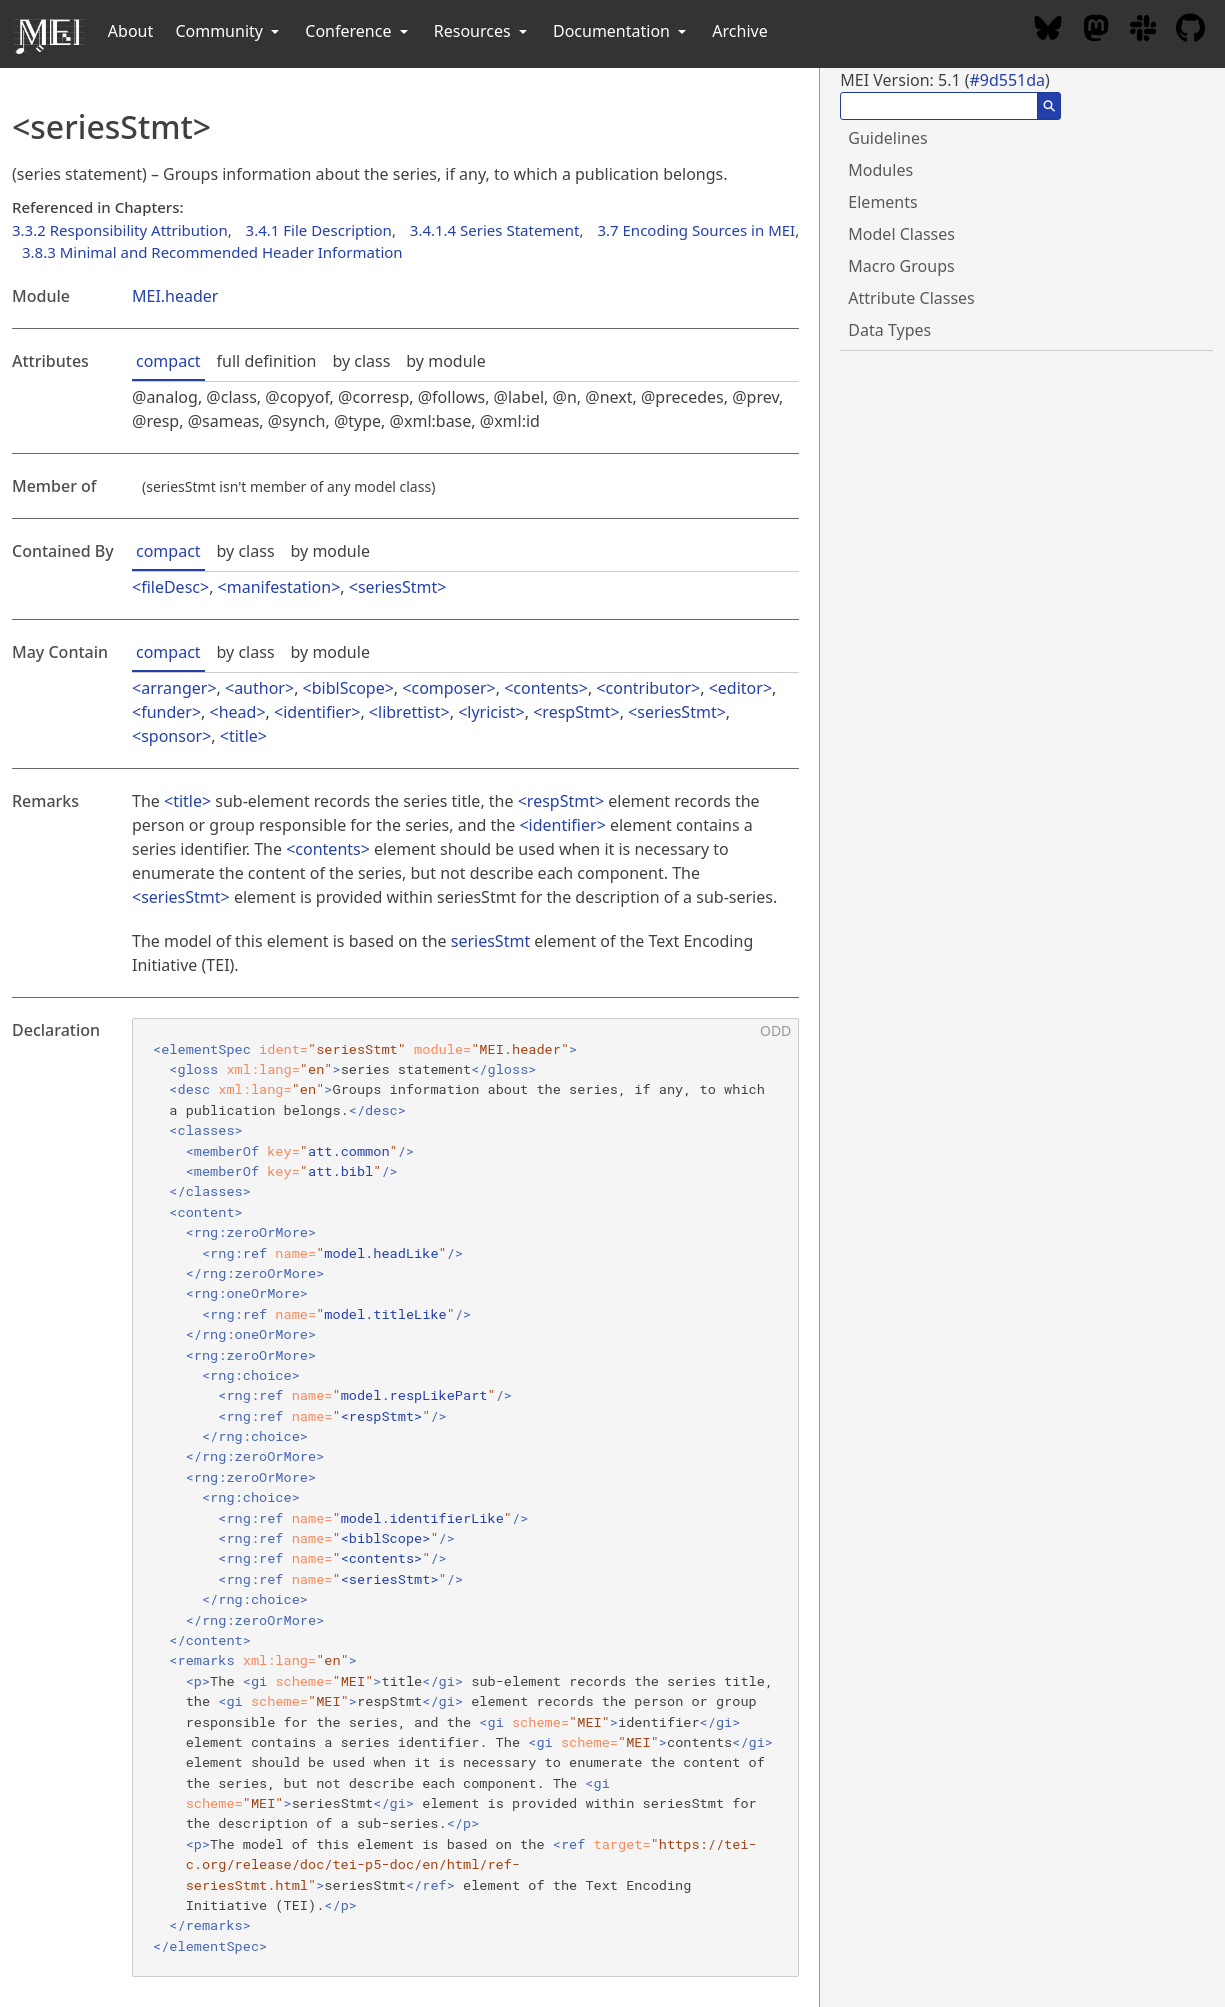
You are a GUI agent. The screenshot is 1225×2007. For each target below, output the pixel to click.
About (130, 31)
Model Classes (901, 234)
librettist (409, 712)
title (243, 736)
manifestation (279, 587)
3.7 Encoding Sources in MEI (696, 230)
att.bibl (340, 1171)
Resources (482, 31)
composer (448, 688)
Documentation (621, 31)
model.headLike (381, 1253)
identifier (317, 712)
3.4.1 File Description (319, 230)
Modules (880, 170)
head (238, 712)
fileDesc (170, 587)
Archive (739, 31)
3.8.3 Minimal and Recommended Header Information (212, 252)
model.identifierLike (422, 1518)
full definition (267, 361)
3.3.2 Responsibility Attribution (120, 230)
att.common (349, 1151)
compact (168, 361)
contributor (649, 688)
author (259, 688)
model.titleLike (385, 1314)
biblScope (348, 688)
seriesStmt (397, 587)
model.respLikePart (414, 1395)
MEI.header (175, 296)
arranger (174, 688)
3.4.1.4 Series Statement (495, 230)
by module (445, 361)
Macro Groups (901, 266)
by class (361, 361)
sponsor (171, 736)
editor (740, 688)
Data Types (889, 330)
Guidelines (887, 138)
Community (229, 31)
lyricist (491, 712)
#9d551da (1007, 80)
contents (545, 688)
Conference (358, 31)
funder (166, 712)
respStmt (576, 712)
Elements (882, 202)
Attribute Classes (911, 298)
